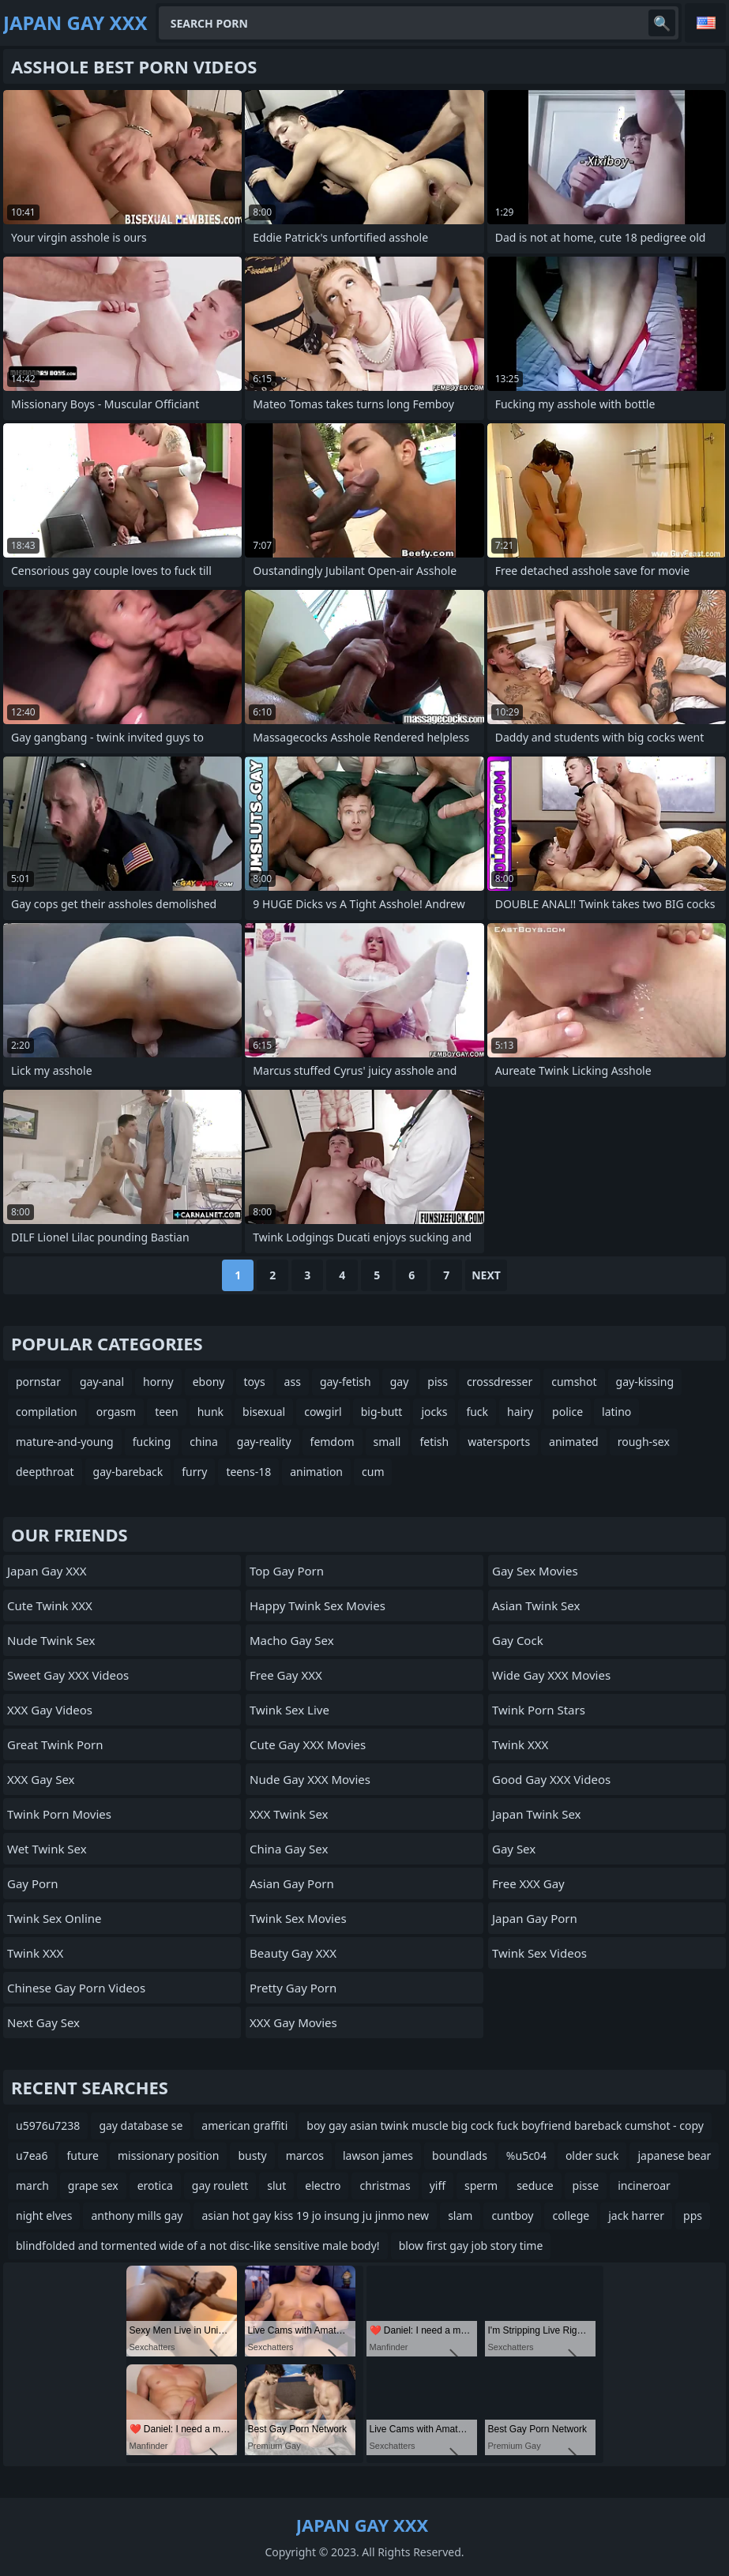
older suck (592, 2155)
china (204, 1441)
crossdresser (499, 1381)
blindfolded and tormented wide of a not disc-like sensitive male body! (198, 2245)
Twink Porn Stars (538, 1710)
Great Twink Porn (55, 1744)
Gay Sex (513, 1849)
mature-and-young (65, 1441)
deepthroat (45, 1471)
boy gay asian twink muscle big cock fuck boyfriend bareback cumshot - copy (505, 2125)
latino (616, 1411)
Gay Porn (32, 1883)
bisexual (263, 1411)
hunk (210, 1411)
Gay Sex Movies (535, 1571)
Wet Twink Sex (47, 1849)
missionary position (168, 2155)
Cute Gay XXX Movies (308, 1744)
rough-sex (644, 1441)
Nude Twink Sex (51, 1640)
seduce (535, 2185)
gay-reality (264, 1441)
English (705, 23)
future (82, 2155)
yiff (437, 2185)
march (32, 2185)
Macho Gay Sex (292, 1640)
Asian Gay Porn (292, 1883)
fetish (434, 1441)
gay (399, 1381)
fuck (477, 1411)
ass (292, 1381)
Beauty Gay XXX (293, 1953)
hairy (520, 1411)
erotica (155, 2185)
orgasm (116, 1411)
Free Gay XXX (286, 1675)
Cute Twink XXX (49, 1605)
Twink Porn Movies (59, 1814)
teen (166, 1411)
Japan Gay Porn (534, 1918)
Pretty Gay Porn (293, 1988)
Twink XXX (35, 1953)
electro (322, 2185)
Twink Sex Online (54, 1918)
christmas (384, 2185)
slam (460, 2215)
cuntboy (512, 2215)
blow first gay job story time (471, 2245)
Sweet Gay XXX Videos (68, 1675)
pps (692, 2215)
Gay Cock (517, 1640)
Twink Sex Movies (298, 1918)
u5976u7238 (48, 2125)
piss (437, 1381)
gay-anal (102, 1381)
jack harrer (636, 2215)
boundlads (459, 2155)
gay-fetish (345, 1381)
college (570, 2215)
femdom (332, 1441)
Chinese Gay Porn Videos (76, 1988)
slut (276, 2185)
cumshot (573, 1381)
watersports (499, 1441)
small (387, 1441)
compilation (46, 1411)
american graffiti (244, 2125)
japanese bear (674, 2155)
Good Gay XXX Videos (551, 1779)
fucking (152, 1441)
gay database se (140, 2125)
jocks (434, 1411)
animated (574, 1441)
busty (252, 2155)
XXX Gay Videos (49, 1710)
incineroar (644, 2185)
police (567, 1411)
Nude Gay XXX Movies (310, 1779)
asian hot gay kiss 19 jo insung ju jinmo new (315, 2215)
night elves (44, 2215)
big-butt (382, 1411)
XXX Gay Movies (293, 2022)
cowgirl (323, 1411)
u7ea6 (31, 2155)
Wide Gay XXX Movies (551, 1675)
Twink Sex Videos (539, 1953)
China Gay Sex (289, 1849)
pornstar (38, 1381)
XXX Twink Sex (289, 1814)
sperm (481, 2185)
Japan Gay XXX (47, 1571)
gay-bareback (128, 1471)
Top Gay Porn (287, 1571)
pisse (586, 2185)
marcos (305, 2155)
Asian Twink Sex (536, 1605)
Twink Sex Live (289, 1710)
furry (194, 1471)
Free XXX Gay (528, 1883)
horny (158, 1381)
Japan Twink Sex (536, 1814)
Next (486, 1274)
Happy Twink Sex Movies (317, 1605)
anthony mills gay (136, 2215)
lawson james (378, 2155)
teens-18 (248, 1471)
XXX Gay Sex (41, 1779)
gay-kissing (645, 1381)
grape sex (93, 2185)
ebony (209, 1381)
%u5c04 (526, 2155)
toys (254, 1381)
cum (373, 1471)
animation (316, 1471)
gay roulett (220, 2185)
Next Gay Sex (43, 2022)
